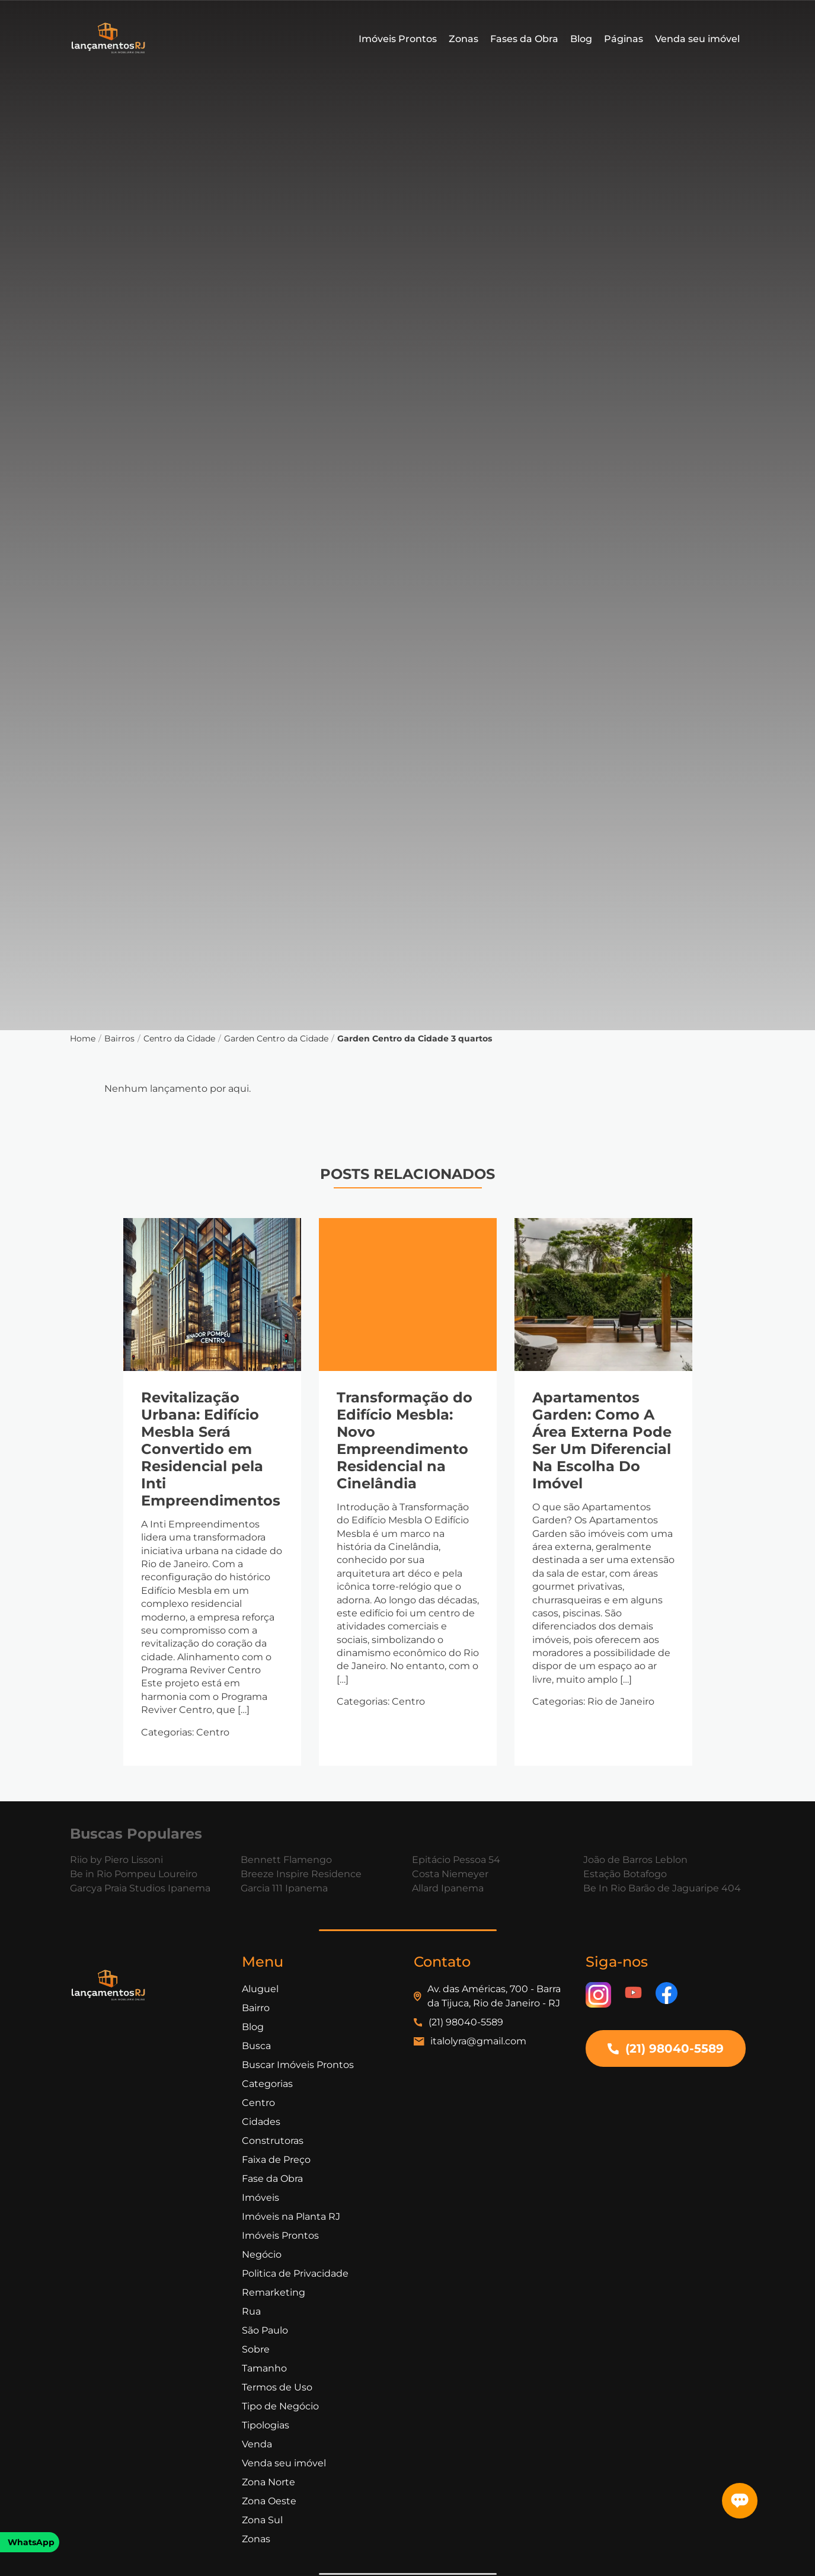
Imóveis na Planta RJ (291, 2216)
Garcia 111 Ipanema (284, 1888)
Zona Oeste (269, 2501)
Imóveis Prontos (398, 38)
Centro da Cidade (179, 1038)
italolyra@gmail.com (478, 2041)
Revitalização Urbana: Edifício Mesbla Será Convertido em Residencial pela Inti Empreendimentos (210, 1449)
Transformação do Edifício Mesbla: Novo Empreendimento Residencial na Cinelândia (404, 1440)
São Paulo (265, 2330)
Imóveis (260, 2197)
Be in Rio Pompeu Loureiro (133, 1874)
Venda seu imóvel (697, 38)
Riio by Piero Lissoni (116, 1859)
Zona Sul (262, 2520)
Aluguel (260, 1989)
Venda (257, 2444)
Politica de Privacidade (295, 2273)
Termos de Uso (277, 2387)
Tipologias (265, 2425)
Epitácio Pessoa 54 (456, 1859)
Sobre (256, 2349)
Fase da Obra (272, 2178)
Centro (212, 1732)
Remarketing (273, 2292)
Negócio (262, 2254)
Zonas (463, 38)
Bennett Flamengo (286, 1859)
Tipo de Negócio (280, 2406)
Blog (581, 38)
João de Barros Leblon (635, 1859)
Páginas (623, 38)
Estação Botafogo (625, 1874)
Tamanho (264, 2368)
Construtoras (272, 2140)
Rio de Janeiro (620, 1701)
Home (82, 1038)
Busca (256, 2045)
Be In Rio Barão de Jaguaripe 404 (662, 1888)
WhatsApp (31, 2542)
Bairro (256, 2008)
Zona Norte (268, 2482)
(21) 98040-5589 (466, 2022)
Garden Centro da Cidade (276, 1038)
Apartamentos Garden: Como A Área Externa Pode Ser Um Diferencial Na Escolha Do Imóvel (602, 1440)
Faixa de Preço (276, 2159)
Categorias (267, 2083)
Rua (251, 2311)
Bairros (119, 1038)
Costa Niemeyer (450, 1874)
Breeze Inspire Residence (301, 1874)
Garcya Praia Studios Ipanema (140, 1888)
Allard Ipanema (448, 1888)
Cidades (261, 2121)
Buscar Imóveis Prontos (298, 2064)
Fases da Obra (524, 38)
